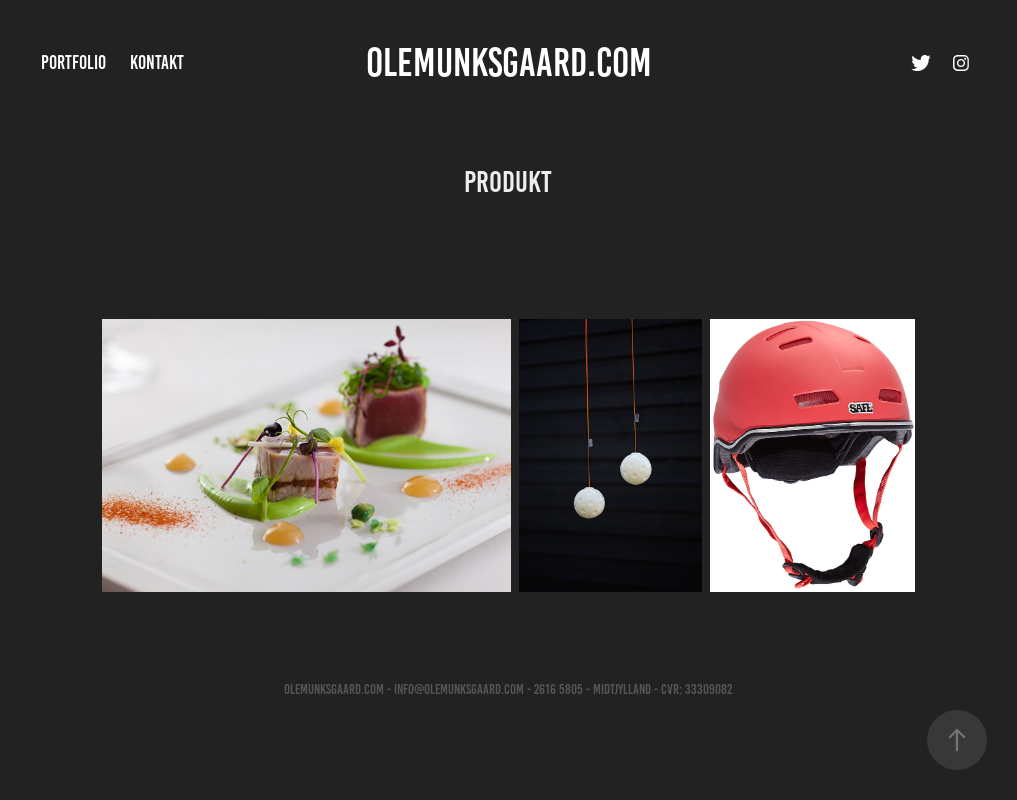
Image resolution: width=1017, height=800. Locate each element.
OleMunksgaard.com (509, 62)
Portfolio (73, 62)
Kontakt (157, 62)
